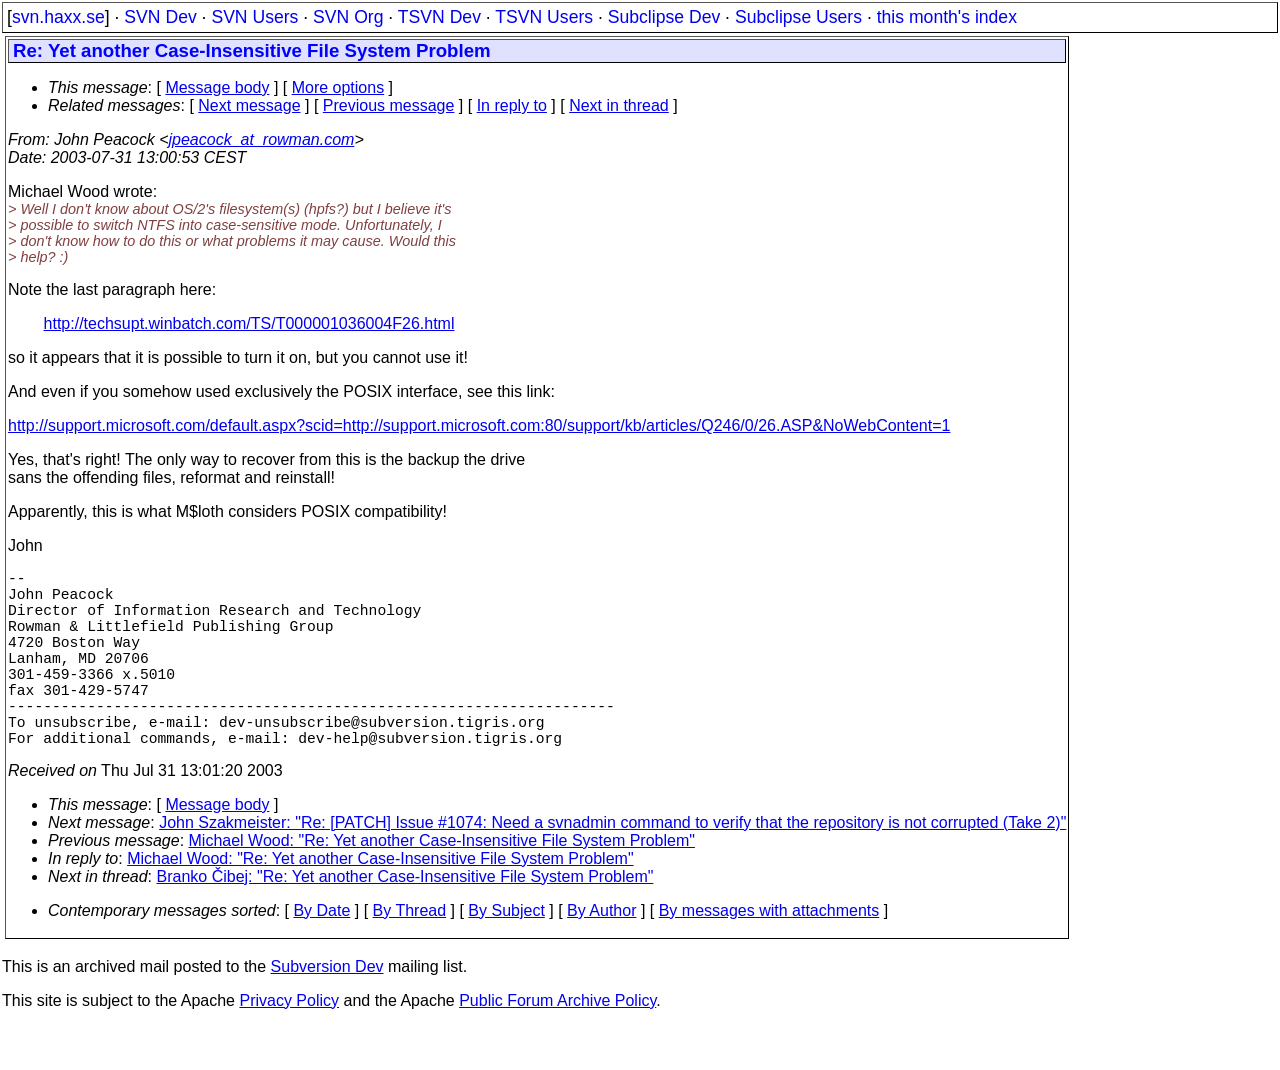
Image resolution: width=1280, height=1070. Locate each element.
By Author (601, 954)
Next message (249, 105)
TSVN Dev (439, 17)
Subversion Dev (327, 1010)
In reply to (512, 105)
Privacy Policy (289, 1044)
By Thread (410, 954)
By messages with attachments (769, 954)
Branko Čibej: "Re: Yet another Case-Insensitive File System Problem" (405, 920)
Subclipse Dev (664, 17)
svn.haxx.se (58, 17)
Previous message (389, 105)
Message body (217, 87)
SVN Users (254, 17)
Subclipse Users (798, 17)
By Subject (506, 954)
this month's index (947, 17)
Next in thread (619, 105)
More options (338, 87)
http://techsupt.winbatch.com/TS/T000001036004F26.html (249, 323)
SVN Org (348, 17)
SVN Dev (160, 17)
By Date (321, 954)
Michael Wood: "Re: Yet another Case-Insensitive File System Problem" (442, 884)
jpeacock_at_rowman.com (262, 139)
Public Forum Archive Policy (557, 1044)
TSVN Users (544, 17)
